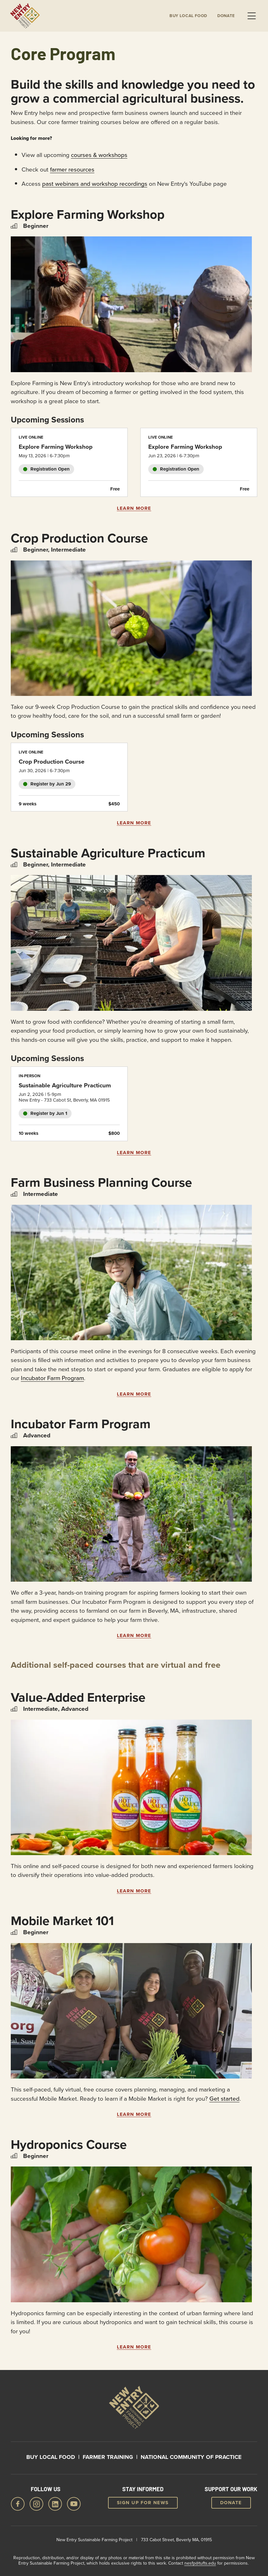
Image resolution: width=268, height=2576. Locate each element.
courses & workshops (99, 154)
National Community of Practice (191, 2457)
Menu (251, 15)
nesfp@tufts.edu (200, 2563)
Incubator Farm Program (52, 1377)
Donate (226, 16)
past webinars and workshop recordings (94, 183)
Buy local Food (188, 16)
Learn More (134, 508)
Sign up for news (143, 2502)
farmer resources (72, 169)
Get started (224, 2098)
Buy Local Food (50, 2457)
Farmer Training (108, 2457)
